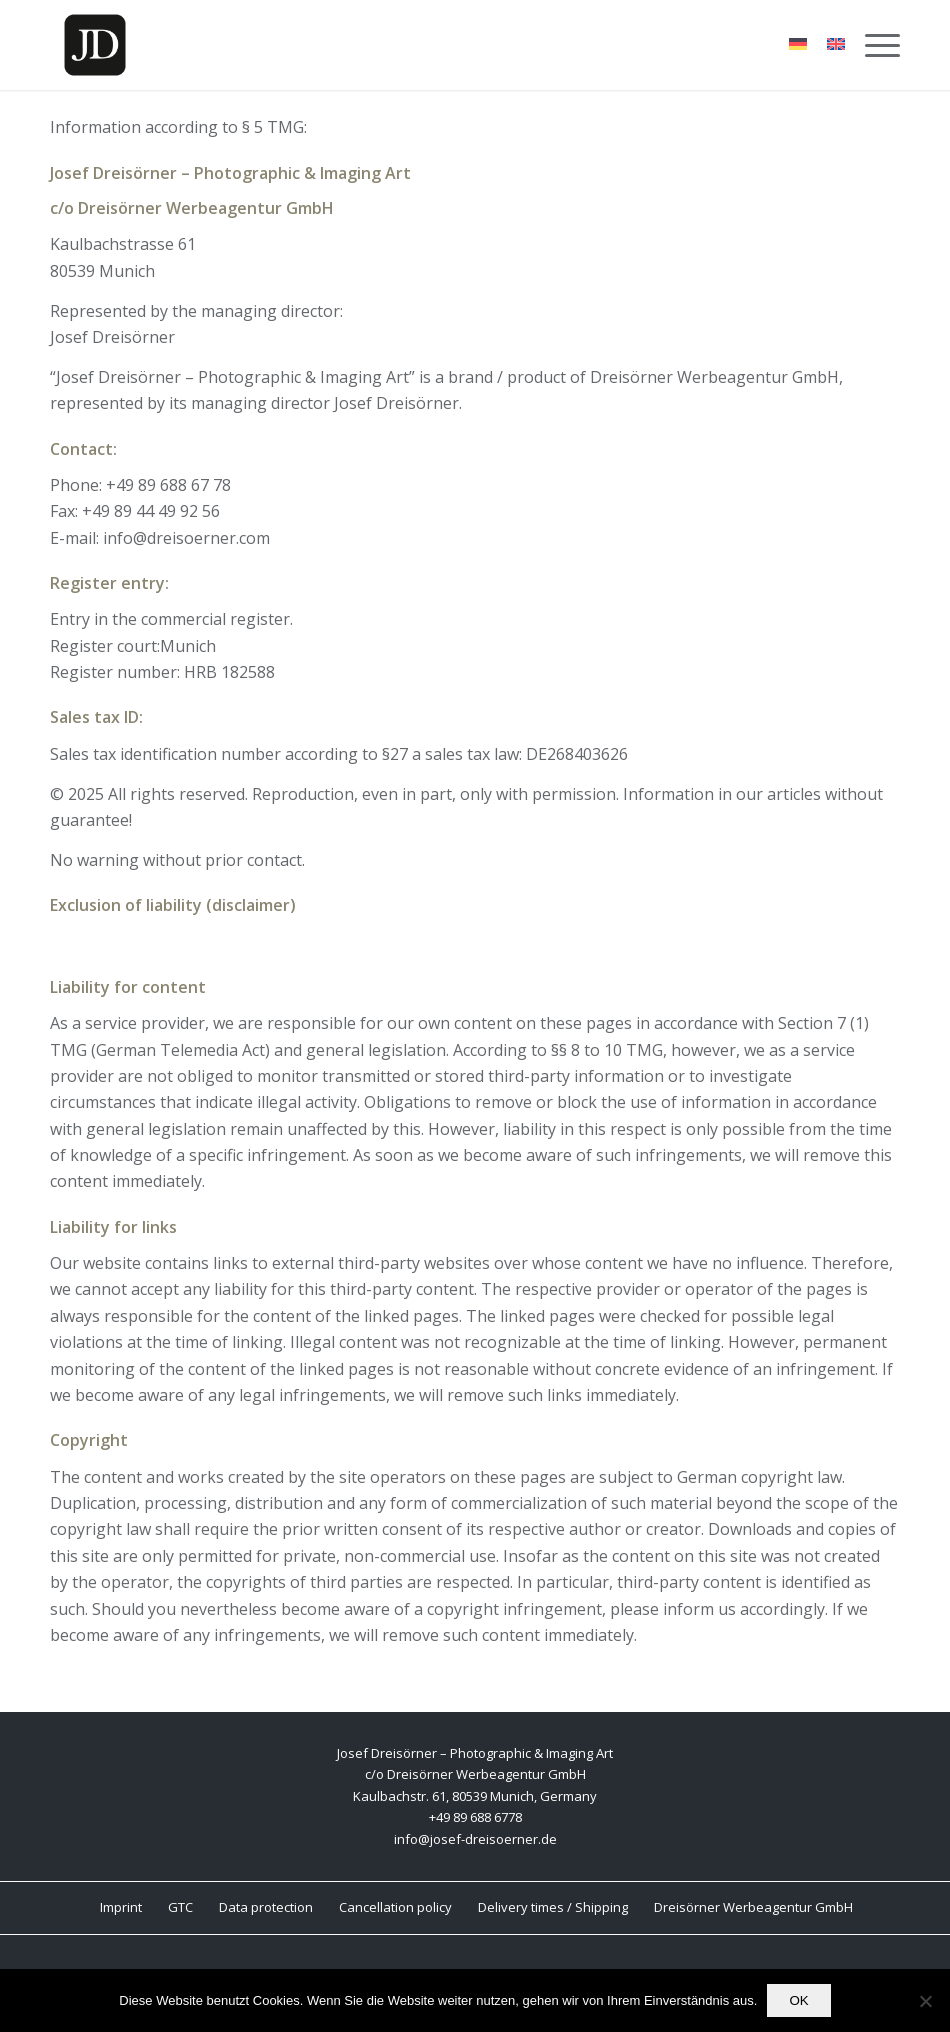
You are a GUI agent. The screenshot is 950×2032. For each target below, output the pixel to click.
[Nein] (925, 2001)
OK (798, 2000)
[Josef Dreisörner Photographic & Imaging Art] (95, 45)
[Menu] (872, 45)
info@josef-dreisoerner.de (475, 1839)
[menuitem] (872, 45)
